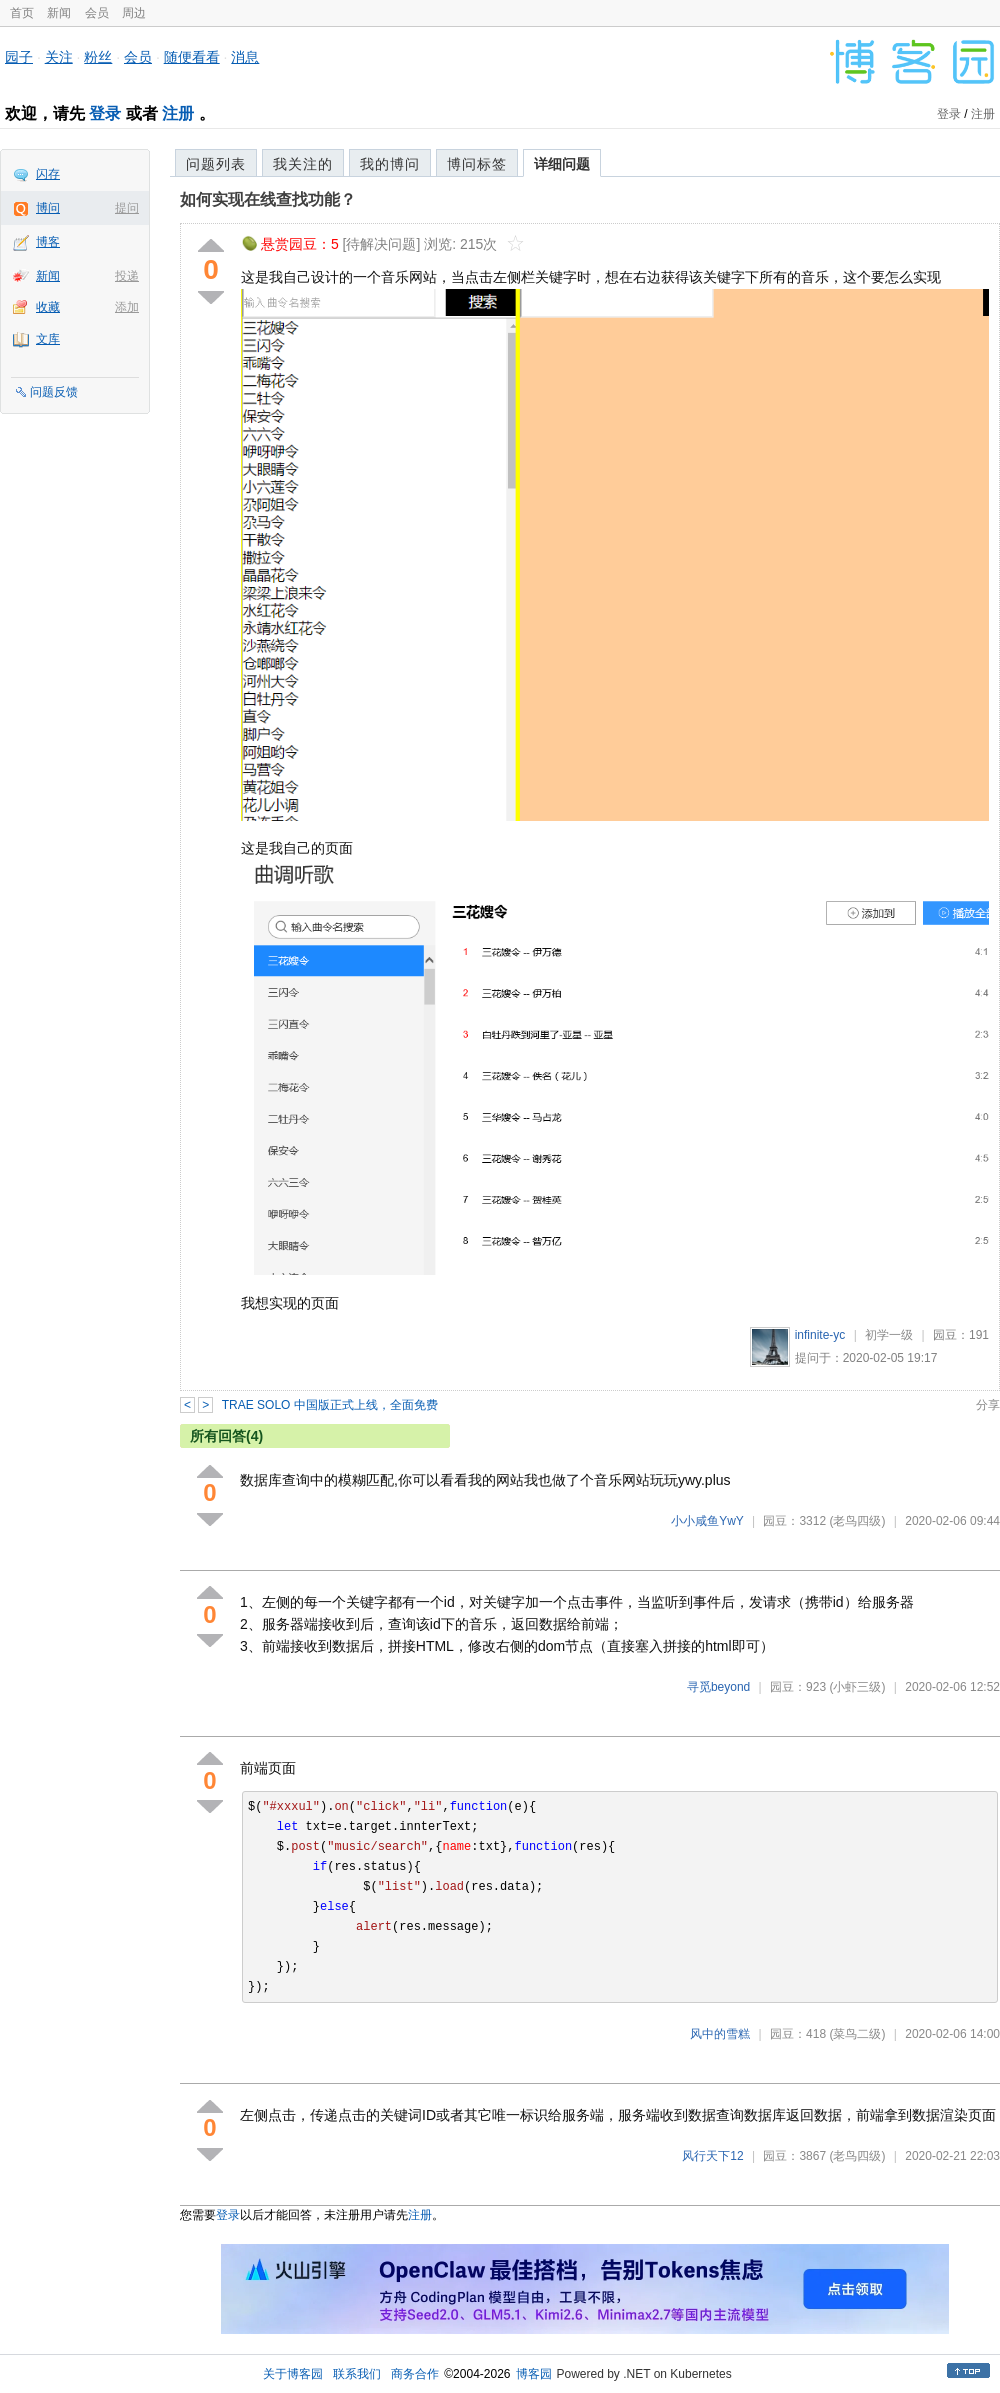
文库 (48, 339)
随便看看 (192, 57)
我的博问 (390, 164)
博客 (48, 242)
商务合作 (415, 2374)
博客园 (534, 2374)
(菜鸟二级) (857, 2034)
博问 (48, 208)
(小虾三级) (857, 1687)
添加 (127, 307)
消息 (245, 57)
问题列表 (216, 164)
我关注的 (303, 164)
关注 (59, 57)
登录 (105, 113)
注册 (178, 113)
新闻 (59, 13)
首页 (22, 13)
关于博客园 (293, 2374)
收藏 (48, 307)
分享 (988, 1405)
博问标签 (477, 164)
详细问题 (562, 164)
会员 (97, 13)
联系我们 (357, 2374)
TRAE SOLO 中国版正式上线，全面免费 (330, 1405)
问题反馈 (54, 392)
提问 (127, 208)
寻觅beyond (718, 1687)
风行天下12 (712, 2156)
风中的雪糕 (720, 2034)
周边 (134, 13)
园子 (19, 57)
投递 (127, 276)
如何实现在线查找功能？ (268, 199)
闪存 (48, 174)
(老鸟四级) (857, 1521)
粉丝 (98, 57)
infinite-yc (820, 1335)
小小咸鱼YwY (707, 1521)
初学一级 (889, 1335)
